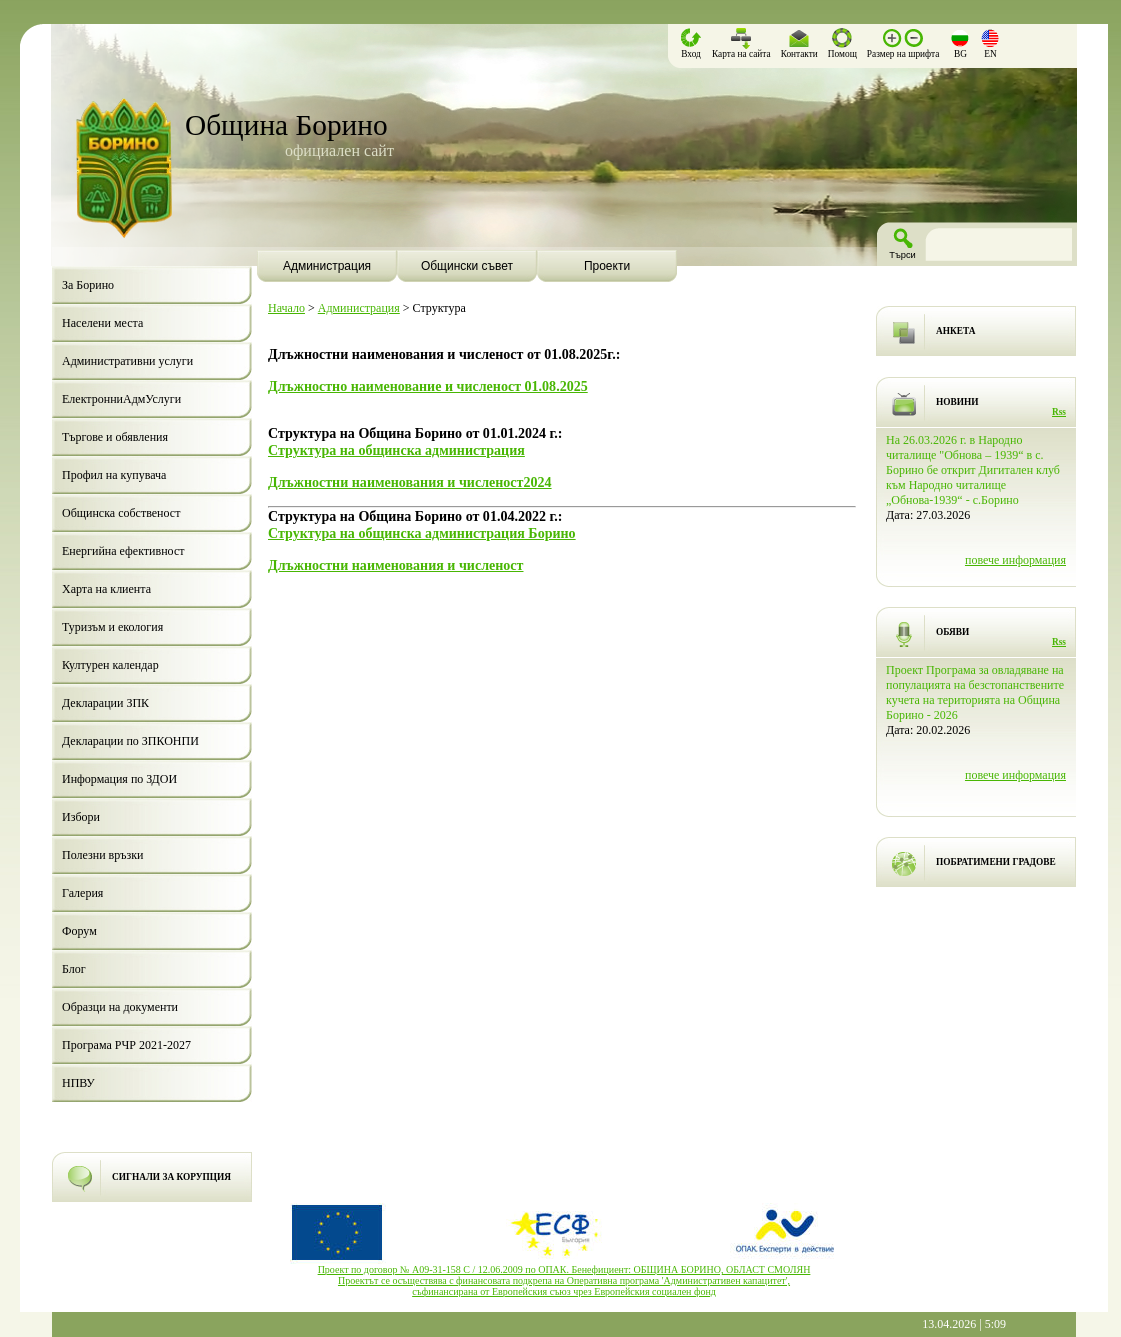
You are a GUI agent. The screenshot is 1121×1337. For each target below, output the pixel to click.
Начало (286, 308)
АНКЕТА (955, 331)
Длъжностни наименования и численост (396, 565)
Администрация (359, 308)
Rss (1059, 412)
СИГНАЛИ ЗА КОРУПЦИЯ (171, 1177)
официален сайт (339, 150)
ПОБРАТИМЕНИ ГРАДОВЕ (996, 862)
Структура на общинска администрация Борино (422, 533)
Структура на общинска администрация (396, 450)
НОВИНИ (957, 402)
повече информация (1015, 560)
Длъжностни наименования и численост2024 (410, 482)
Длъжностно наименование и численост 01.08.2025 (428, 386)
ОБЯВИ (952, 632)
